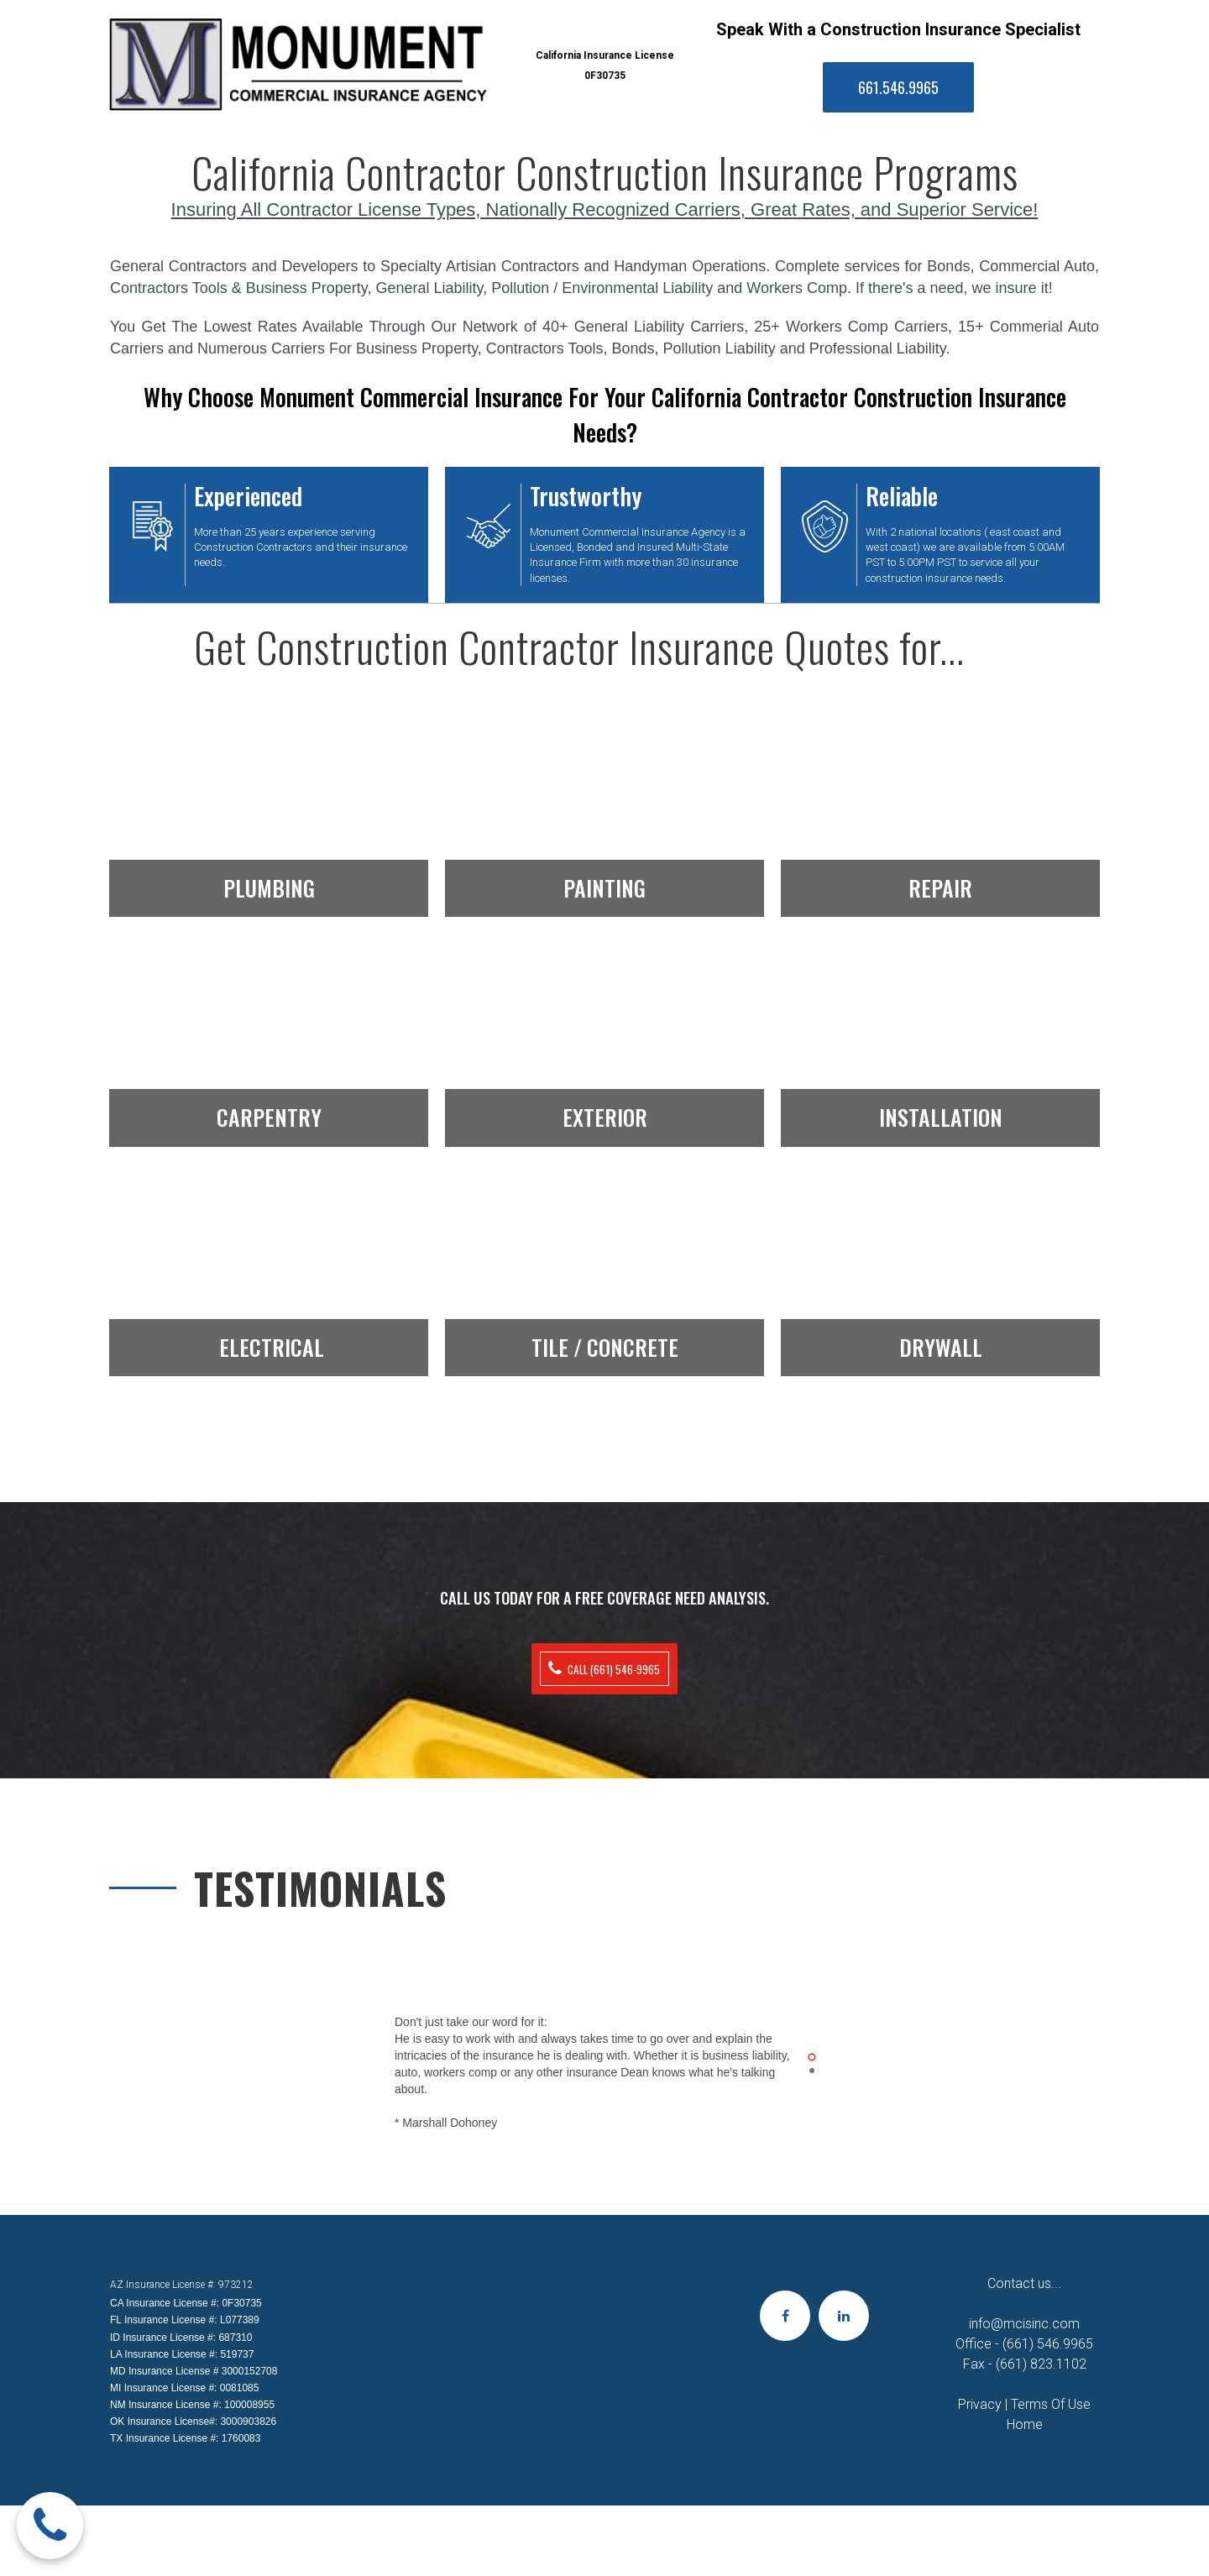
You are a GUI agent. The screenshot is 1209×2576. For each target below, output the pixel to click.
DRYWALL (940, 1341)
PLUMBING (269, 882)
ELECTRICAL (271, 1341)
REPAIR (940, 882)
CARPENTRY (269, 1112)
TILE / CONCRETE (604, 1341)
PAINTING (604, 882)
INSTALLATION (940, 1112)
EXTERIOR (605, 1112)
